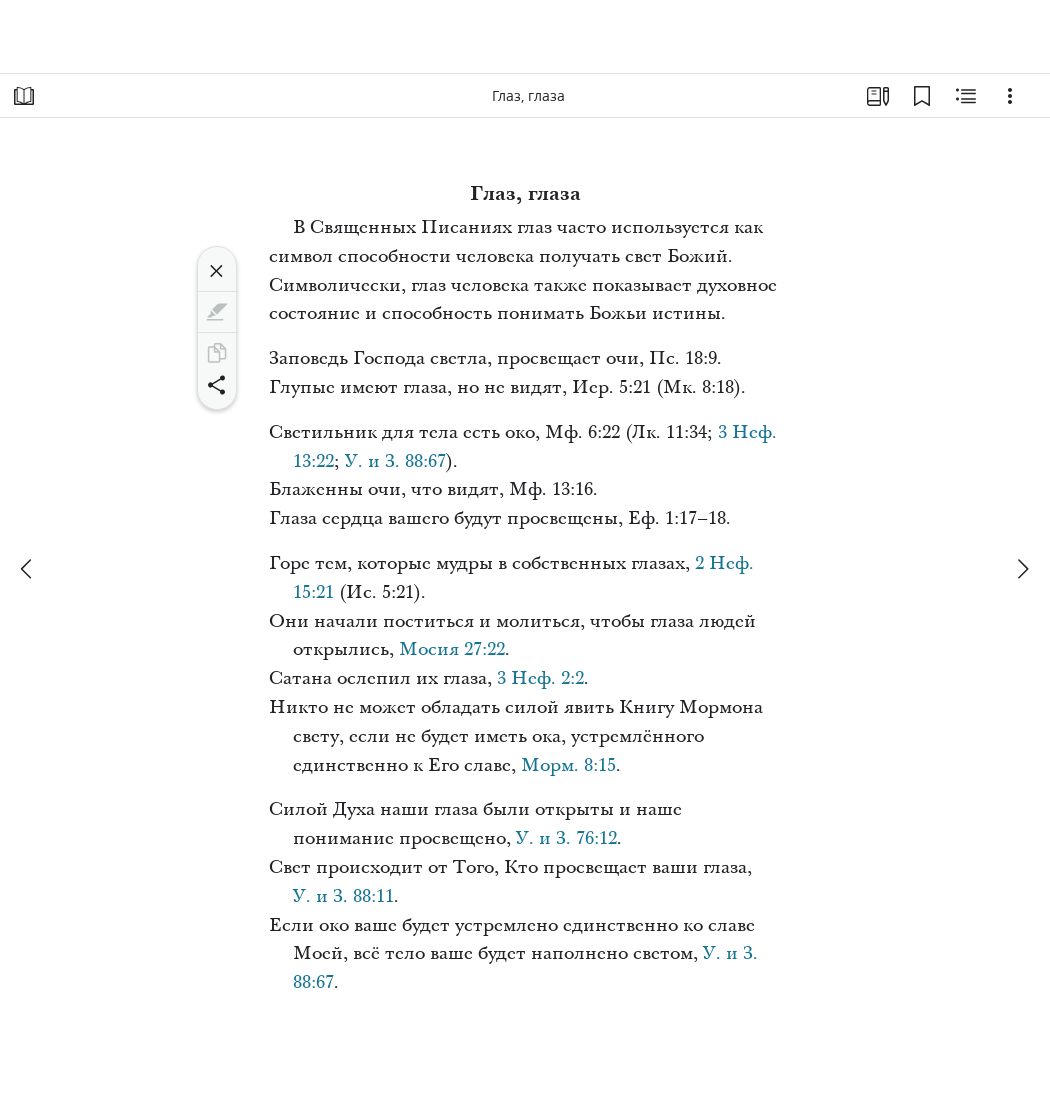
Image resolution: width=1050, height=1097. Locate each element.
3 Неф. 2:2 (540, 678)
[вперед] (1022, 569)
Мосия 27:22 (452, 649)
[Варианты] (1010, 96)
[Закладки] (922, 96)
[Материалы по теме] (966, 96)
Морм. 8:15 (568, 765)
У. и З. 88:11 (343, 896)
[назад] (28, 569)
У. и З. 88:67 (395, 461)
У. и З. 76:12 (566, 838)
